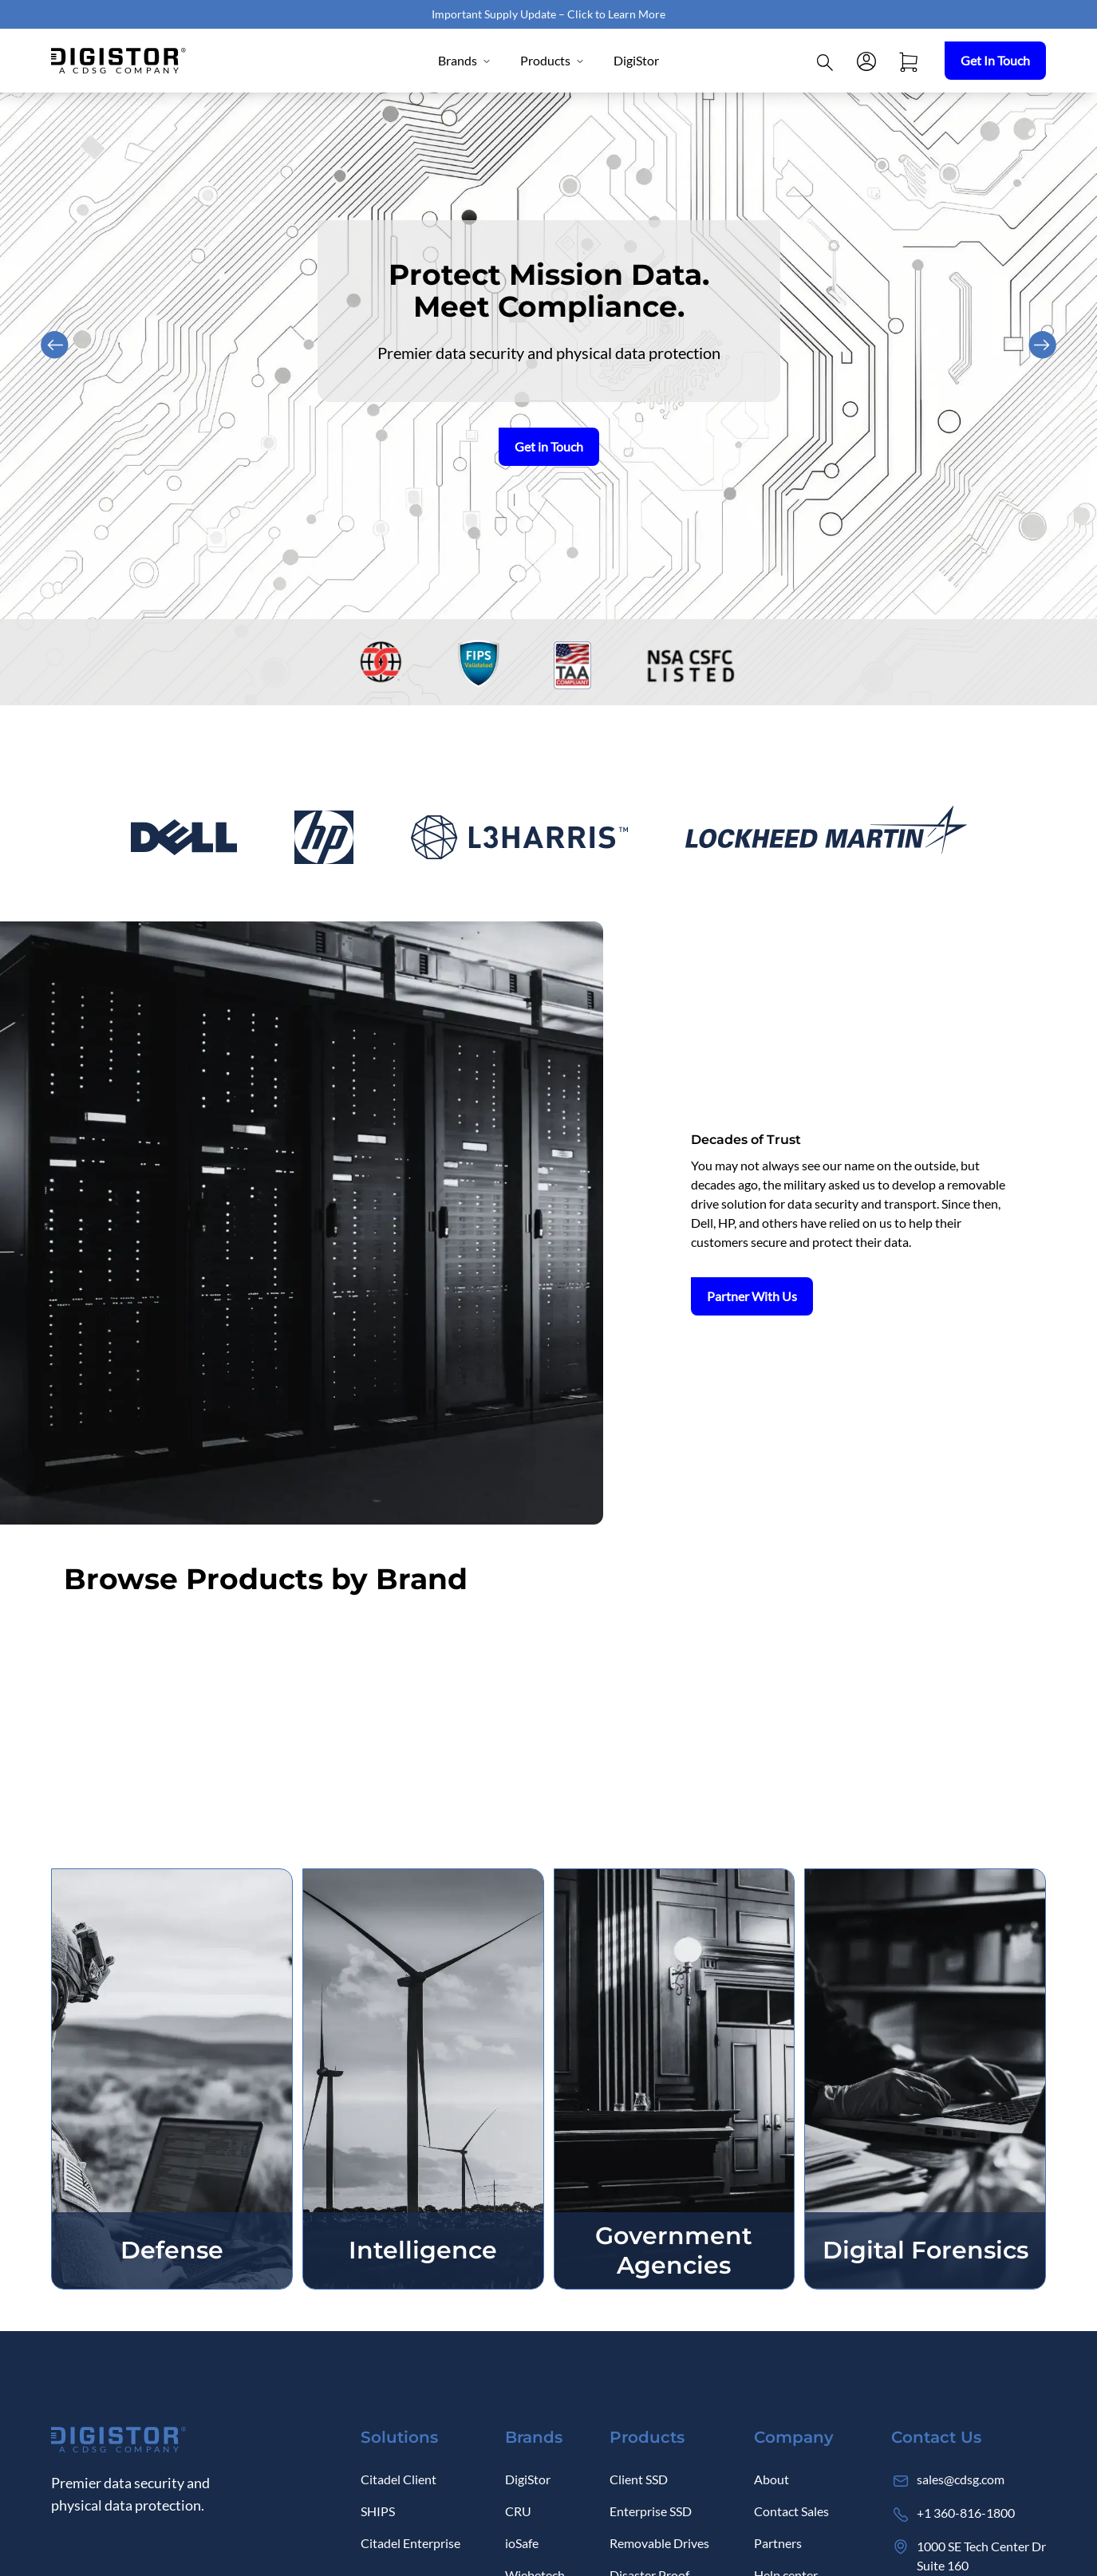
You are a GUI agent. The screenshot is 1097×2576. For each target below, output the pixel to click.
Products (552, 60)
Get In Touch (995, 60)
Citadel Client (398, 2479)
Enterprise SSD (651, 2511)
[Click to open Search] (824, 60)
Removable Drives (659, 2542)
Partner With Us (752, 1296)
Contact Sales (791, 2511)
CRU (518, 2511)
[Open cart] (907, 60)
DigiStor (636, 60)
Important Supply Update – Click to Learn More (548, 14)
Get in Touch (549, 446)
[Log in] (866, 60)
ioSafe (522, 2542)
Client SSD (639, 2479)
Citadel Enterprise (410, 2542)
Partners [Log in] (778, 2542)
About (771, 2479)
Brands (464, 60)
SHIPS (378, 2511)
